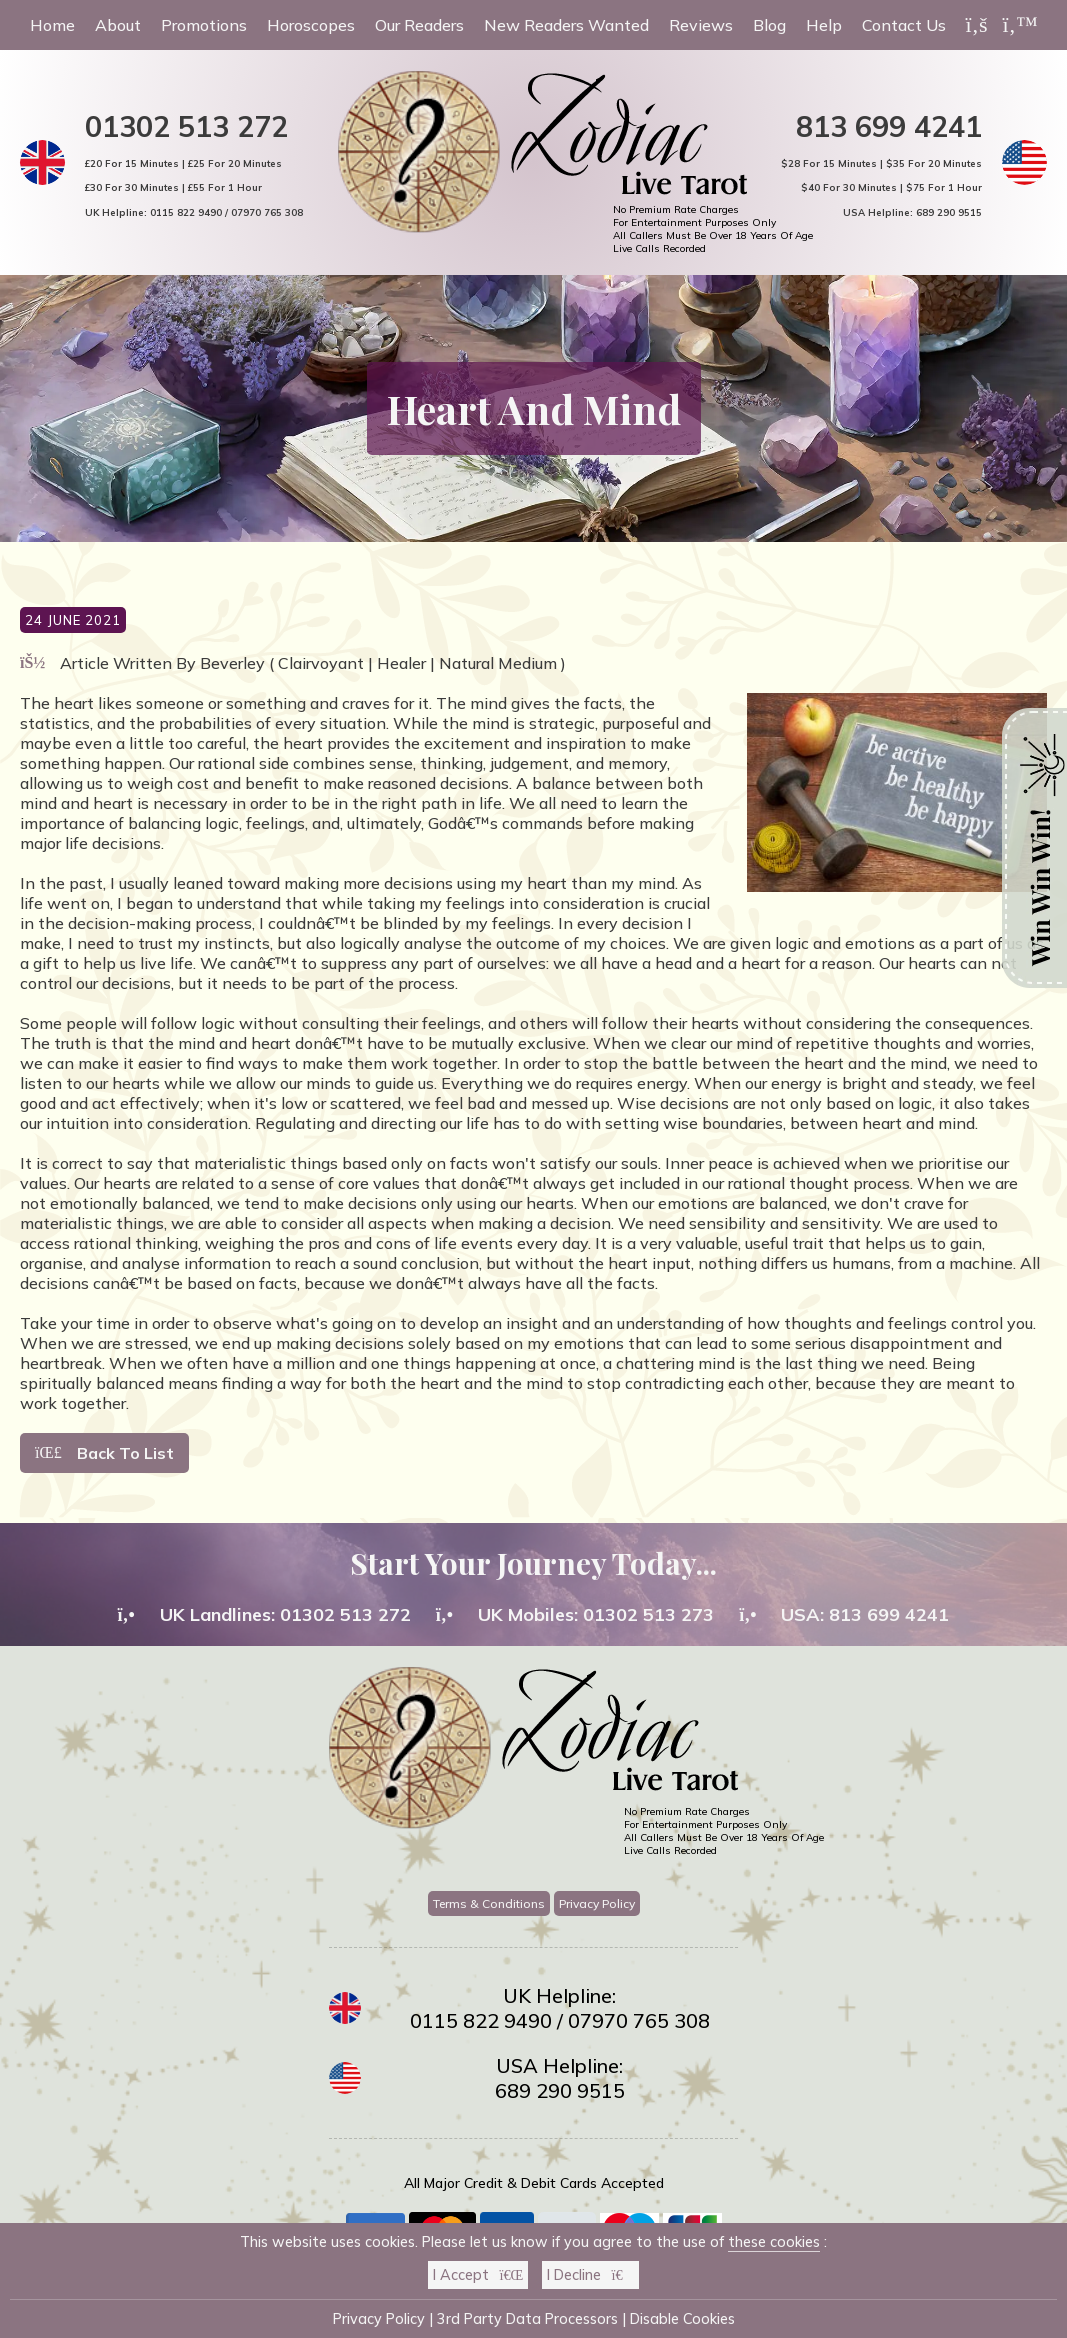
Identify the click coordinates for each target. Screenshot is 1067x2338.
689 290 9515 (949, 212)
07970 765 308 (267, 212)
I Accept (478, 2275)
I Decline (590, 2275)
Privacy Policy (597, 1903)
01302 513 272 (186, 126)
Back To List (104, 1453)
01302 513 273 (648, 1614)
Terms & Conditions (489, 1903)
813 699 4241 (889, 126)
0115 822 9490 (186, 212)
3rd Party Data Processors (527, 2319)
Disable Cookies (682, 2319)
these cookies (774, 2242)
